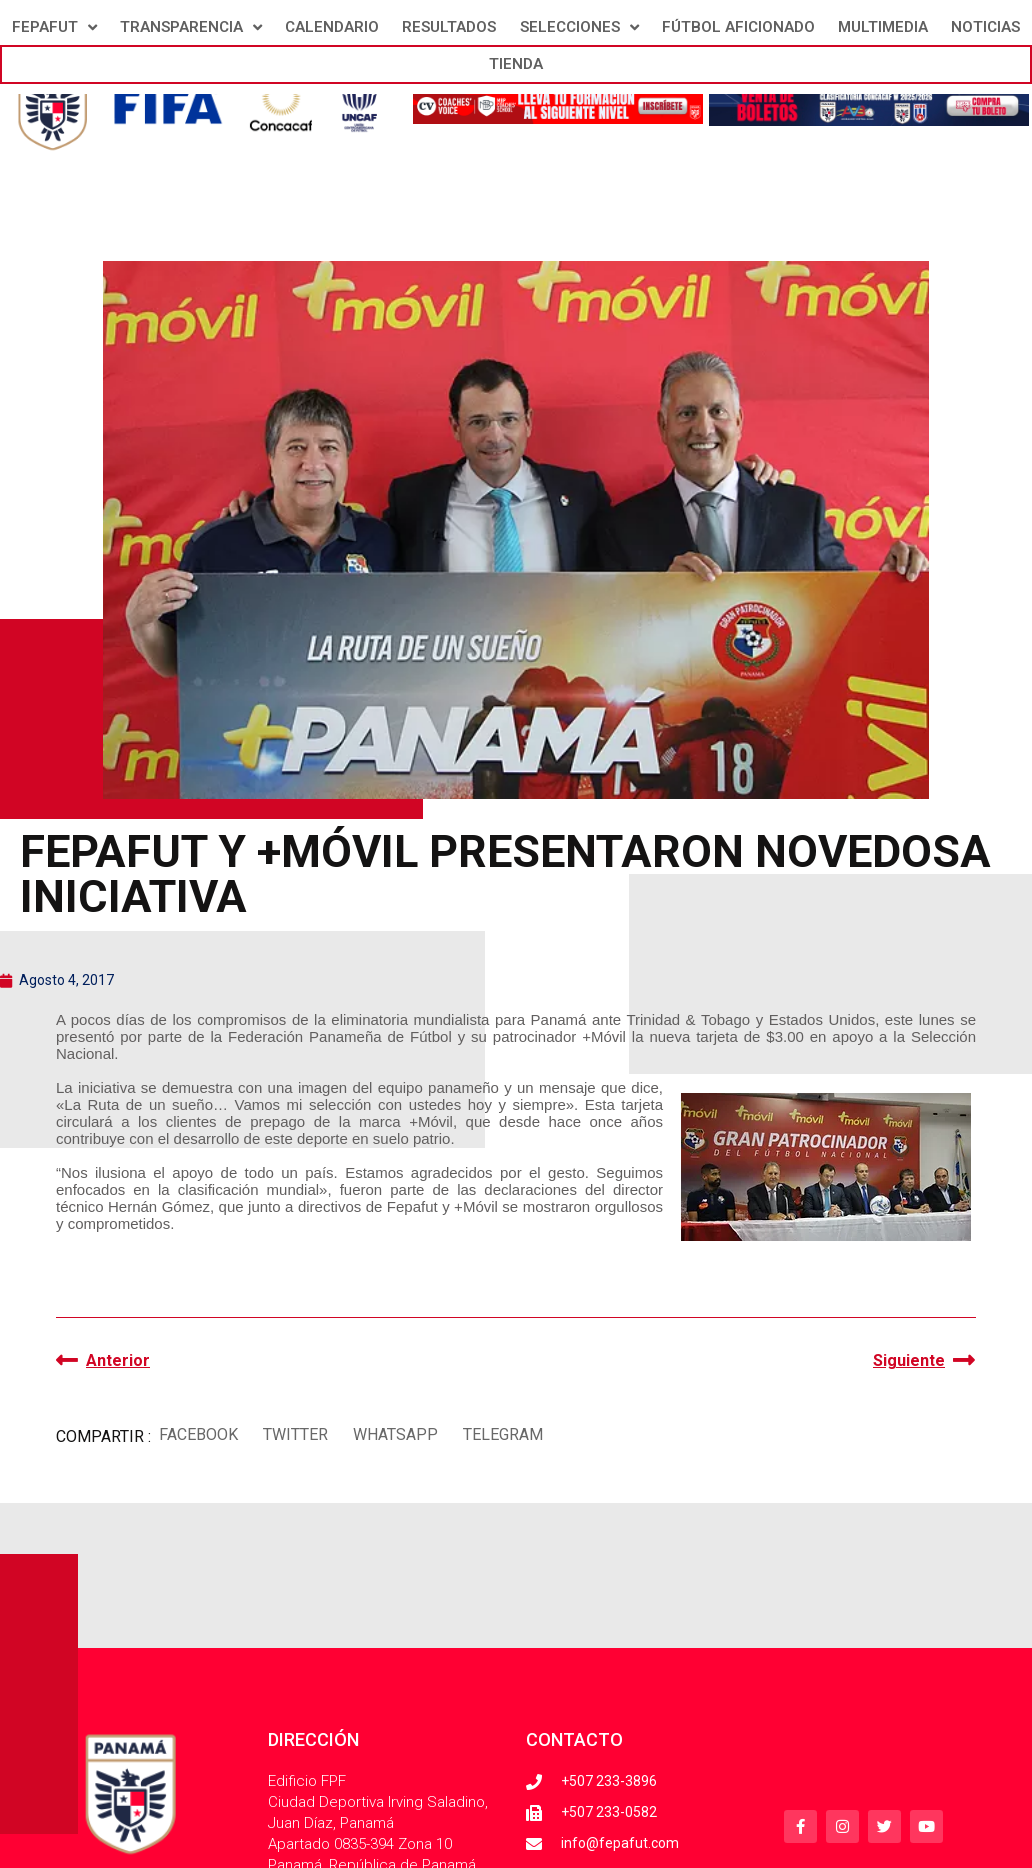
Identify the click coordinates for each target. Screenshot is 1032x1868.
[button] (198, 1434)
